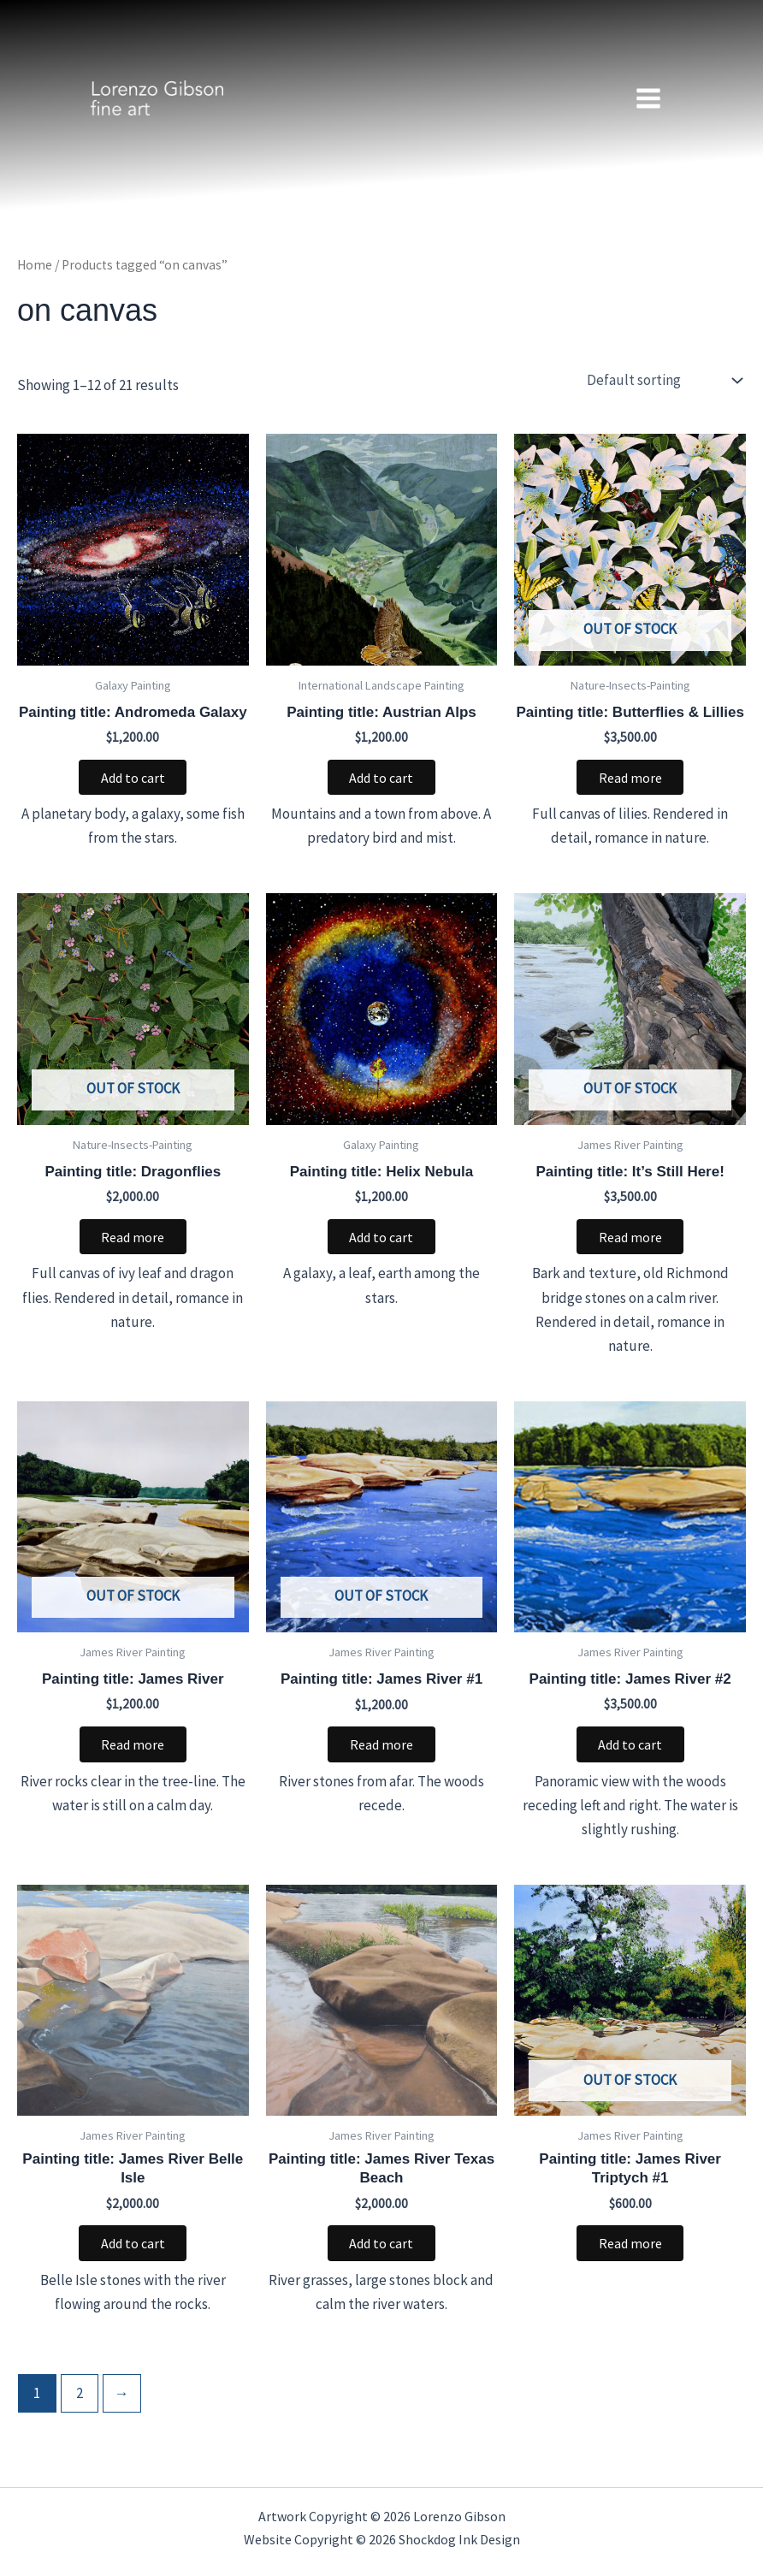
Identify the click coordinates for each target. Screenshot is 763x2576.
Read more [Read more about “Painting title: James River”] (132, 1749)
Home (34, 265)
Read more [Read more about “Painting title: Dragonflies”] (132, 1239)
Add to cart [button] (133, 778)
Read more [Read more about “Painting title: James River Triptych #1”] (630, 2250)
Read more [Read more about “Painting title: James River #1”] (381, 1749)
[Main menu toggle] (648, 98)
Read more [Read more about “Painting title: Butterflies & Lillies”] (630, 778)
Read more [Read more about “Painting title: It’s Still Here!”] (630, 1239)
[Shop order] (662, 381)
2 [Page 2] (79, 2400)
